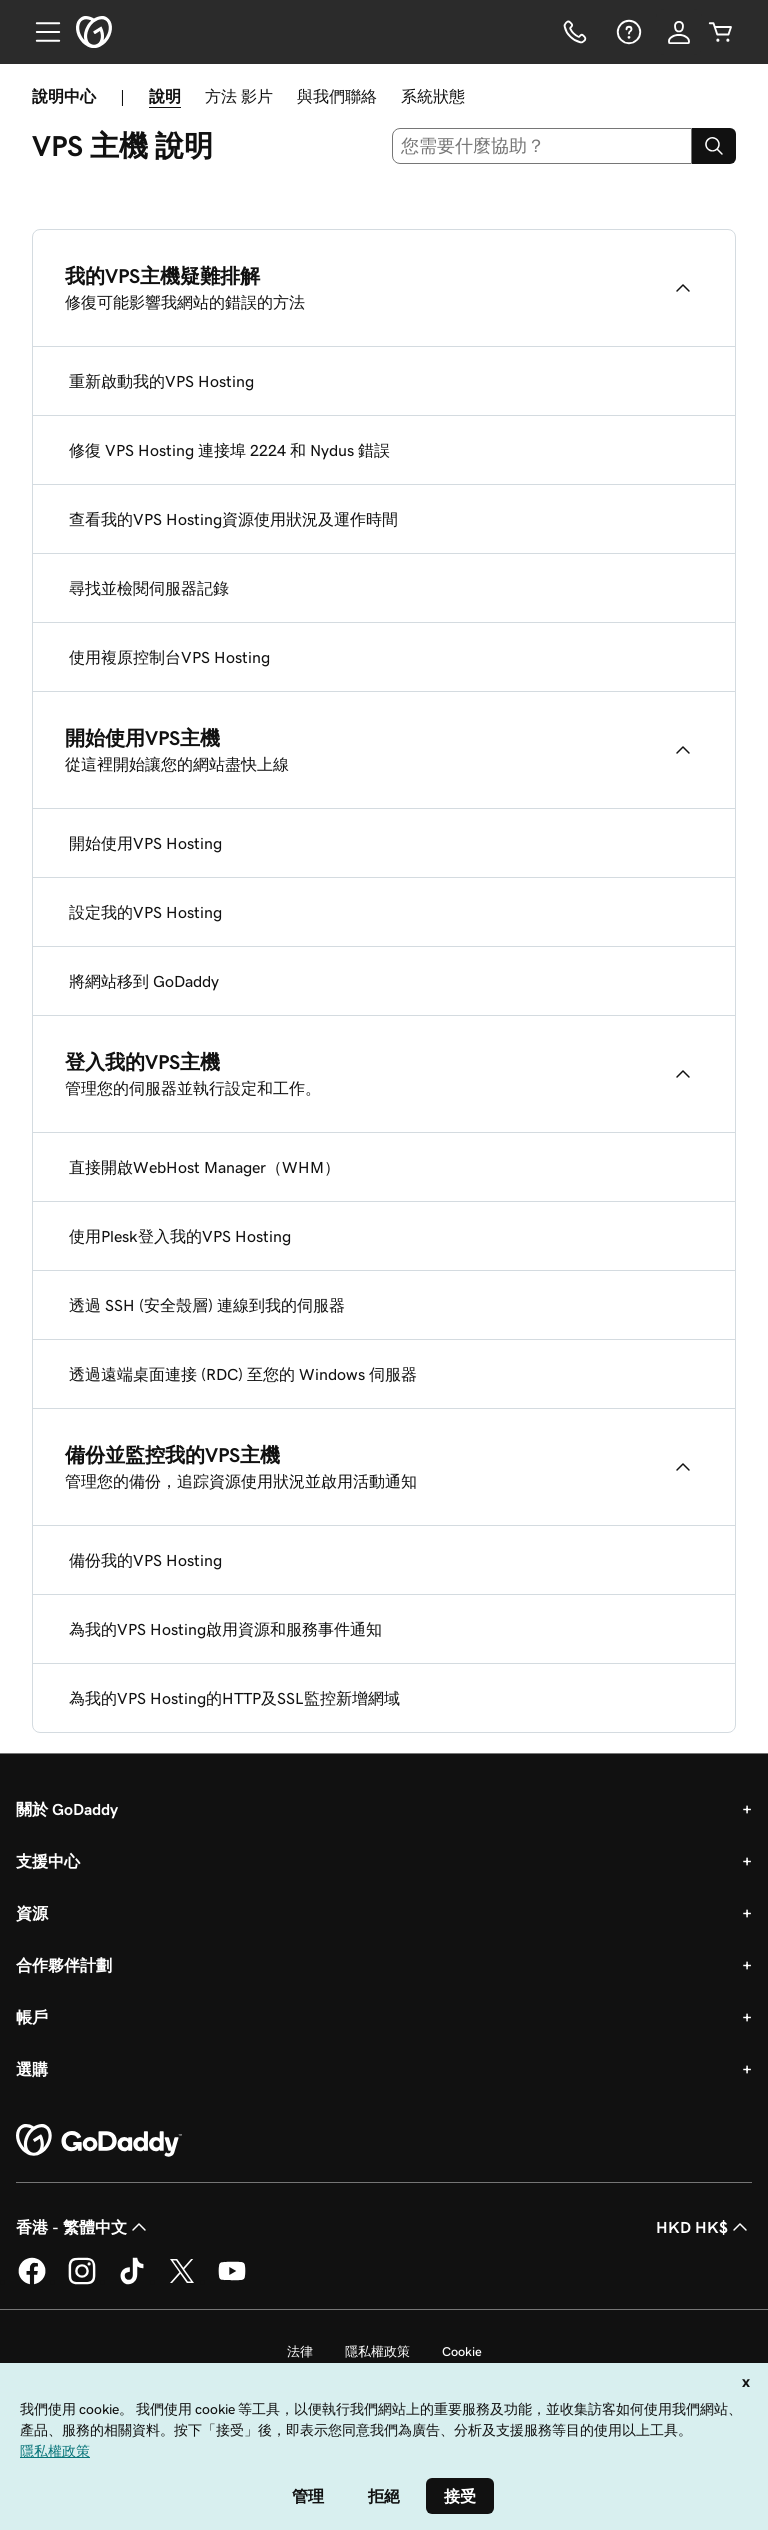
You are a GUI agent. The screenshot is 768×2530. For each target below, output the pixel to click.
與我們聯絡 (337, 96)
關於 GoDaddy (67, 1809)
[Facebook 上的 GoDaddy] (32, 2281)
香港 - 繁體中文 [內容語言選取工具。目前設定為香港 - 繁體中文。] (83, 2227)
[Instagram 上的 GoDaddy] (82, 2281)
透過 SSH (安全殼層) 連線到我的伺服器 (207, 1305)
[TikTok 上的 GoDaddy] (132, 2281)
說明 (165, 96)
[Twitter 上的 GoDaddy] (182, 2281)
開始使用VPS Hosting (145, 843)
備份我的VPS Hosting (145, 1560)
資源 (32, 1913)
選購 (32, 2069)
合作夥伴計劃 (64, 1965)
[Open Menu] (40, 32)
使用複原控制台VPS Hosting (169, 657)
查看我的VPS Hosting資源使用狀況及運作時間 (233, 519)
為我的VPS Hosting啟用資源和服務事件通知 (225, 1629)
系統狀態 (433, 96)
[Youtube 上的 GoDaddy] (232, 2281)
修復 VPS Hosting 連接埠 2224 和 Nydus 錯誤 (229, 450)
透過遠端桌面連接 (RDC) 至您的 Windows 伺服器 (243, 1374)
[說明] (627, 32)
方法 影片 (239, 96)
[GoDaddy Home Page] (99, 2141)
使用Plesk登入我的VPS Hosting (180, 1236)
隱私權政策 (377, 2351)
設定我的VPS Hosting (145, 912)
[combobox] (542, 146)
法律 (300, 2351)
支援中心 (48, 1861)
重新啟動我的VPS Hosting (161, 381)
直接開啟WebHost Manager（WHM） (204, 1167)
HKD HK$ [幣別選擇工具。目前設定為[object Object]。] (704, 2227)
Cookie (462, 2351)
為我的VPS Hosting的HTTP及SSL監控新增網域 (234, 1698)
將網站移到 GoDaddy (144, 981)
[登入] (679, 32)
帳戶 (32, 2017)
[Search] (714, 146)
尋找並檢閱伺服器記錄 (149, 588)
